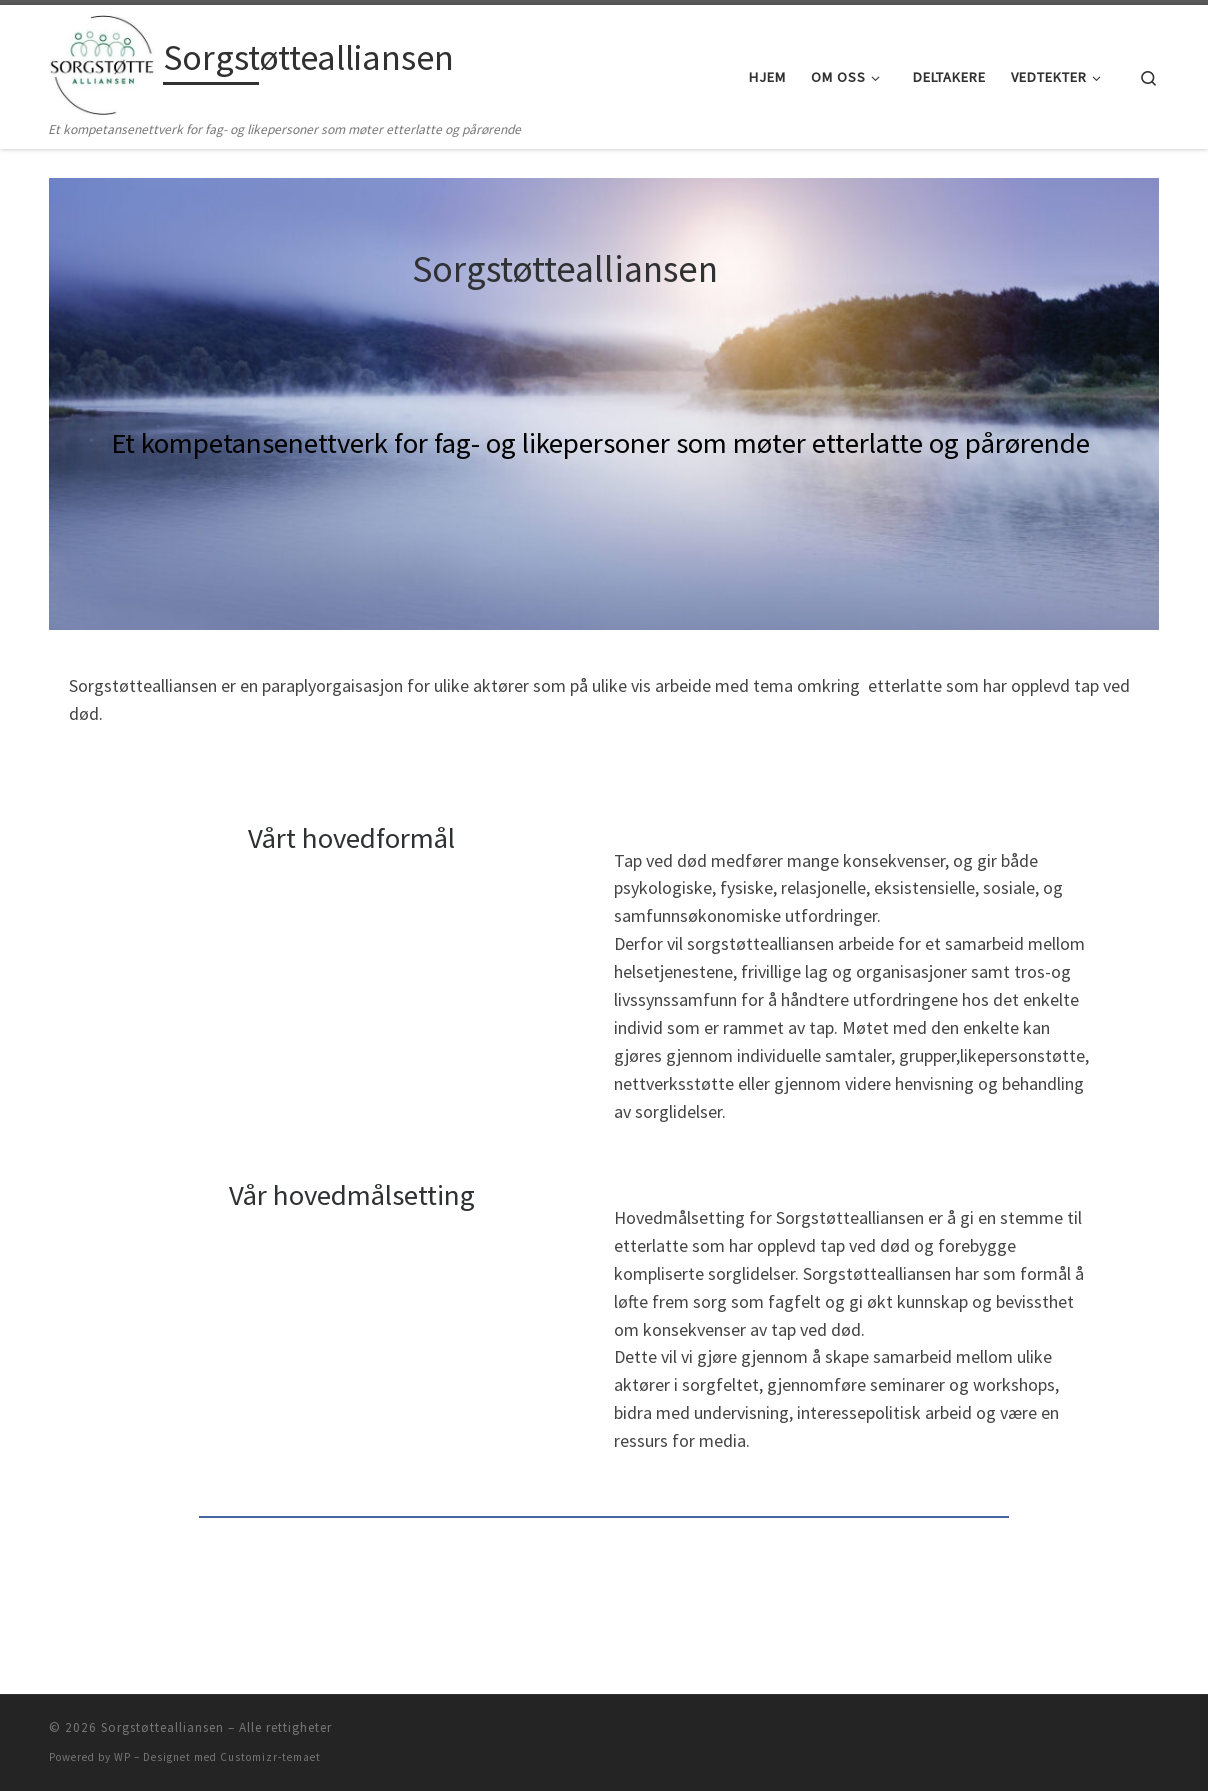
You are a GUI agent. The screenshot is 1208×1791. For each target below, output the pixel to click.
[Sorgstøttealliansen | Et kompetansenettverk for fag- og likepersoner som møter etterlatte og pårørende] (102, 61)
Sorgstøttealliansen (162, 1727)
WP (122, 1757)
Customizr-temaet (270, 1757)
